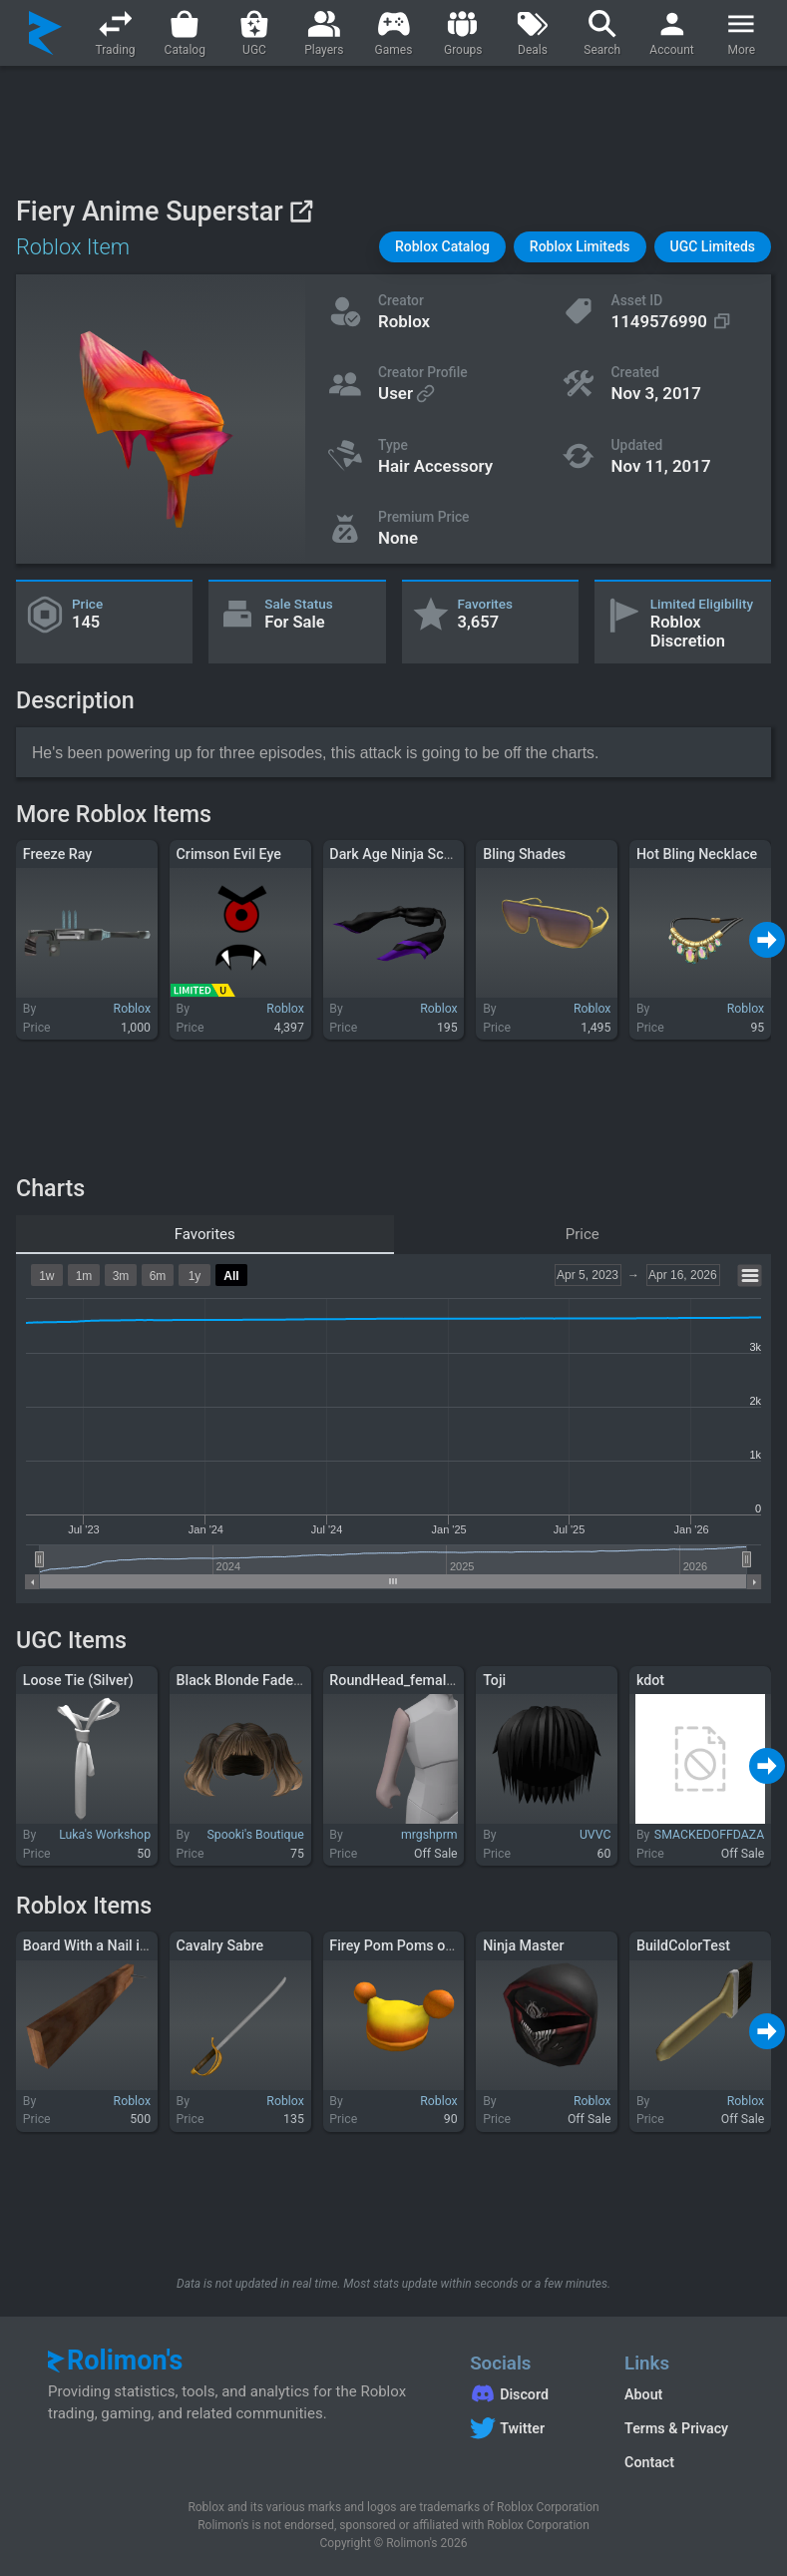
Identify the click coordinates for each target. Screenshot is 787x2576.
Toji (494, 1680)
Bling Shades (524, 854)
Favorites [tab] (205, 1234)
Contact (649, 2462)
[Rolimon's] (45, 33)
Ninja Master (523, 1945)
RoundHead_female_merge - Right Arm (452, 1680)
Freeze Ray (58, 854)
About (643, 2394)
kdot (650, 1680)
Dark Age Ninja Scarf (395, 854)
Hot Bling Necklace (696, 854)
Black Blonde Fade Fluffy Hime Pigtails (299, 1680)
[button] (442, 246)
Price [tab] (582, 1234)
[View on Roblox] (300, 211)
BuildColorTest (683, 1945)
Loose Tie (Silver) (78, 1680)
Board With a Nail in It (91, 1945)
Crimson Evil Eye (229, 854)
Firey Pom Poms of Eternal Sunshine (445, 1945)
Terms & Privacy (676, 2428)
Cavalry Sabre (220, 1945)
